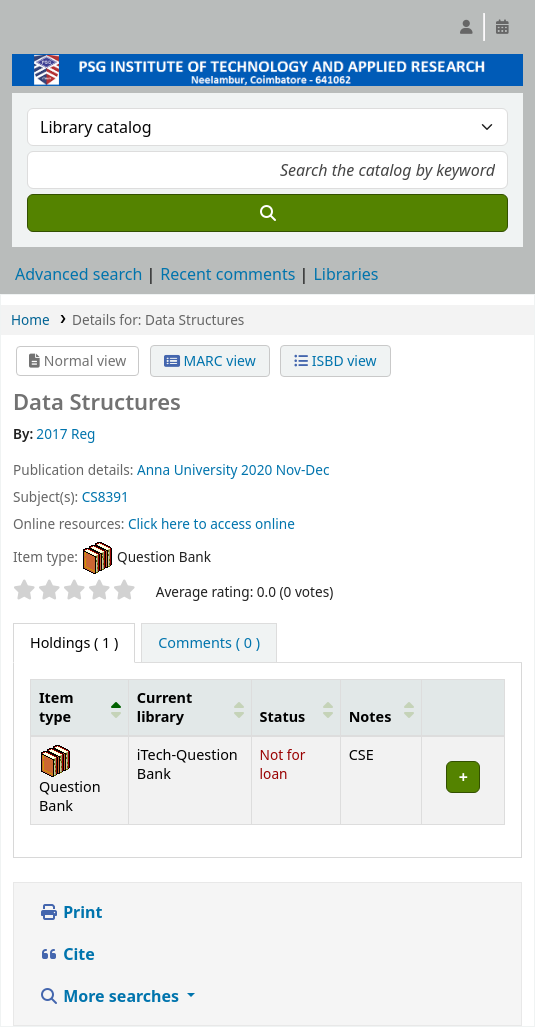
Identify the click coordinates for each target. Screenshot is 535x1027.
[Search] (267, 213)
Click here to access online (211, 523)
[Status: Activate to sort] (295, 707)
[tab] (209, 643)
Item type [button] (56, 707)
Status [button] (283, 716)
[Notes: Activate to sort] (381, 707)
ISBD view (335, 360)
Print (70, 912)
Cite (67, 954)
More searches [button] (111, 996)
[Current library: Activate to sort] (189, 707)
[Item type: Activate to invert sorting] (80, 707)
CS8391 (105, 496)
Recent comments (227, 274)
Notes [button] (370, 716)
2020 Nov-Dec (285, 469)
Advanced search (78, 274)
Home (30, 319)
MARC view (210, 360)
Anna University (187, 469)
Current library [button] (164, 707)
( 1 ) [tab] (74, 642)
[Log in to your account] (466, 27)
